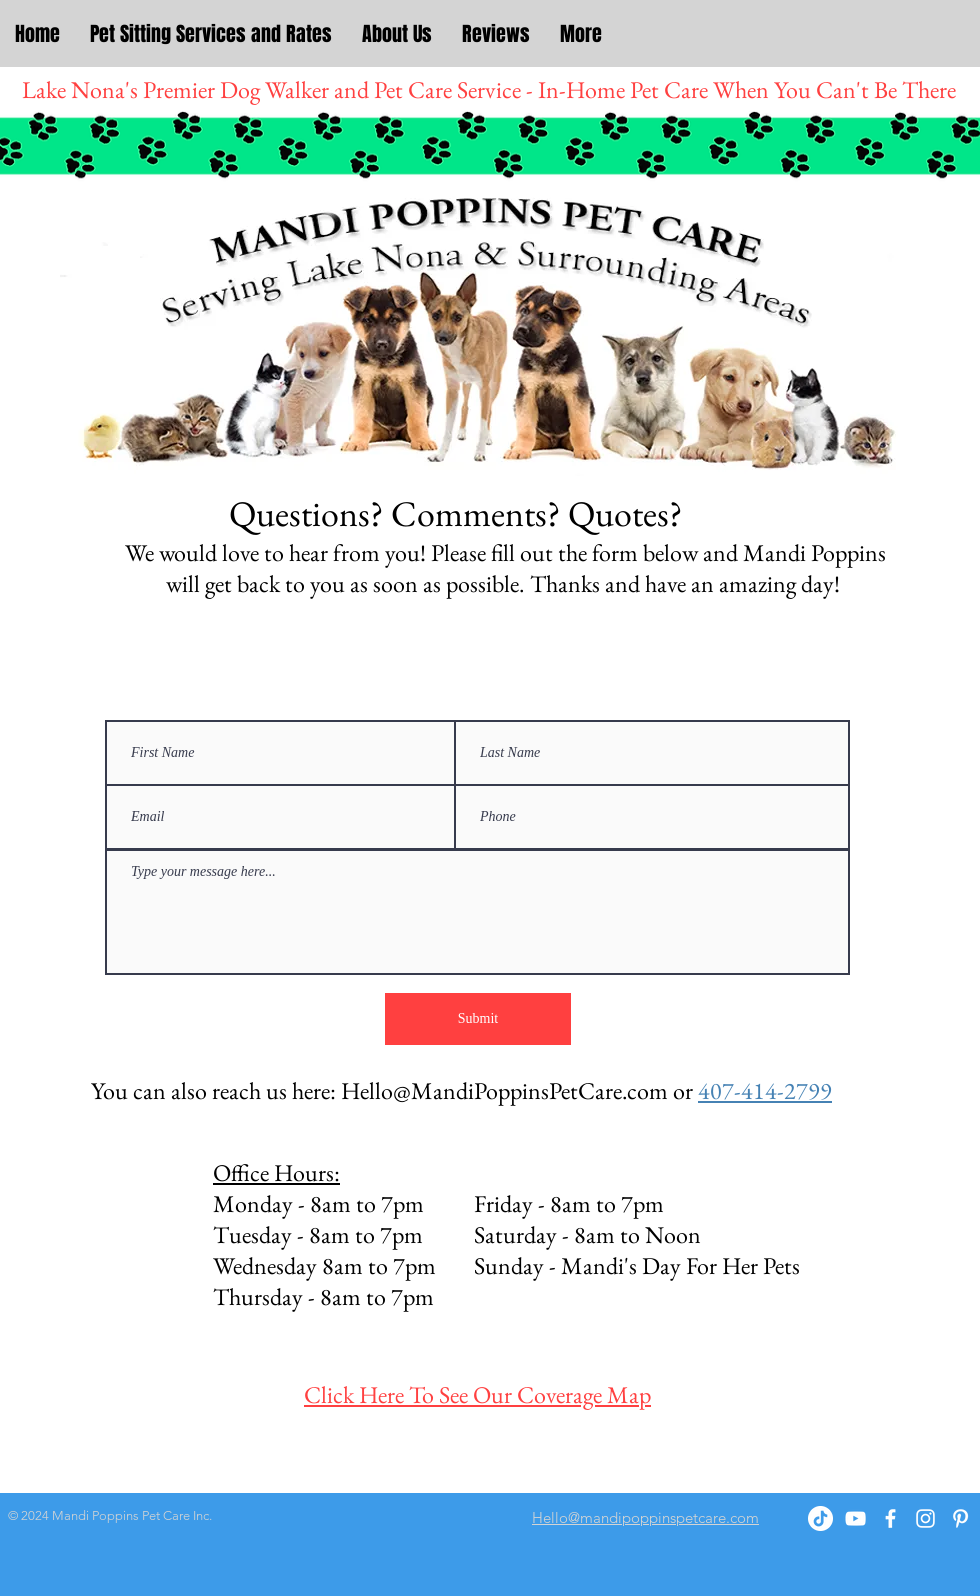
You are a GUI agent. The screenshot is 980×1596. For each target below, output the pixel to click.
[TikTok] (820, 1518)
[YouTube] (855, 1518)
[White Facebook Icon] (890, 1518)
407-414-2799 (765, 1090)
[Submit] (478, 1019)
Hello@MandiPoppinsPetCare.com (504, 1090)
